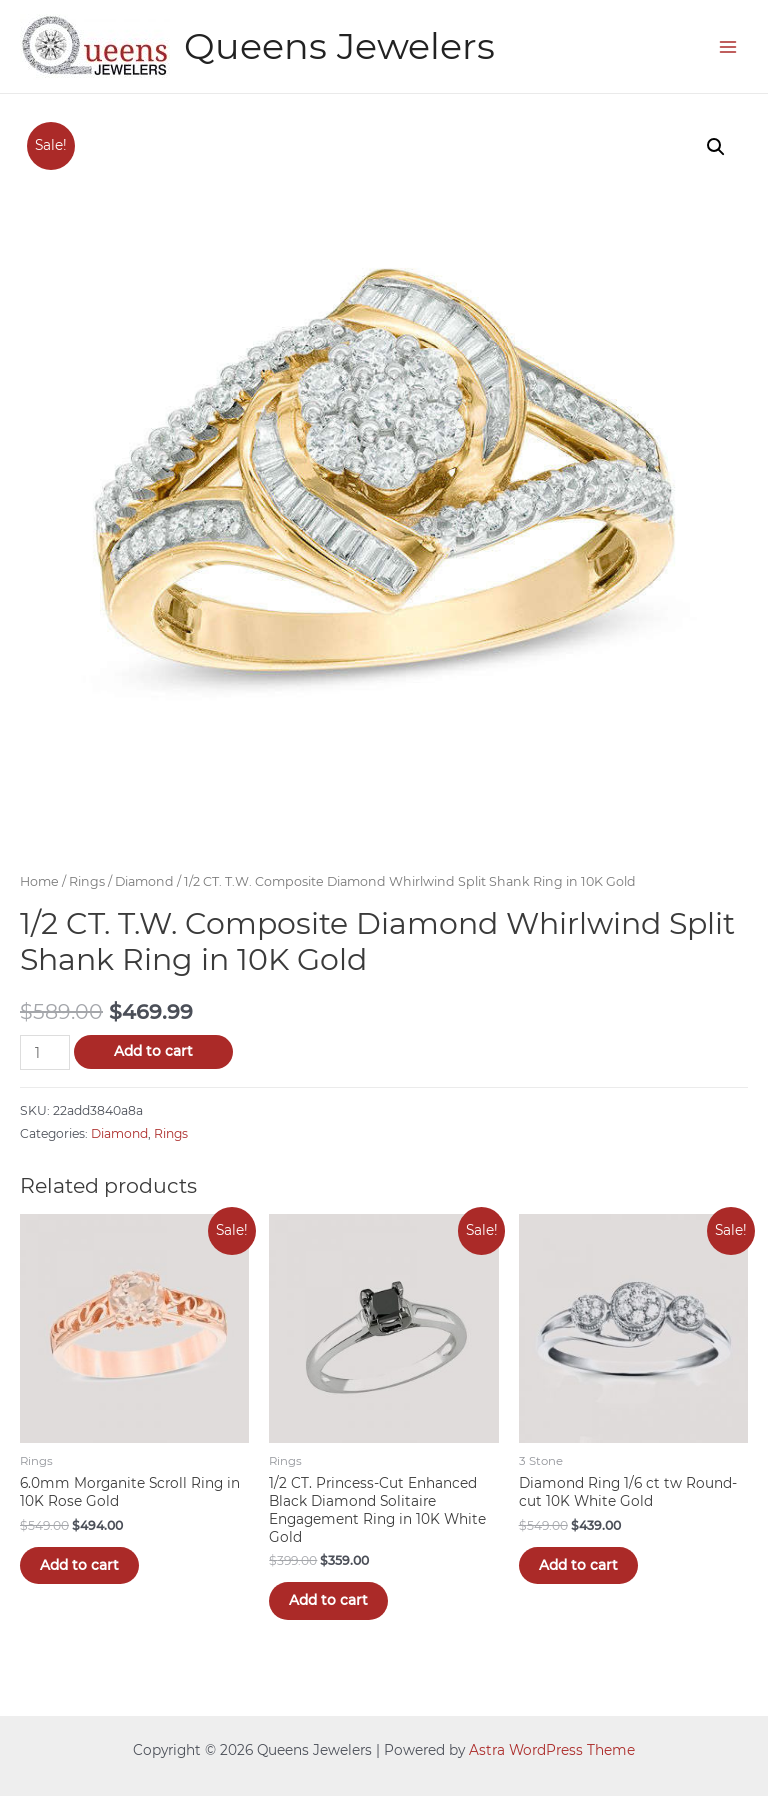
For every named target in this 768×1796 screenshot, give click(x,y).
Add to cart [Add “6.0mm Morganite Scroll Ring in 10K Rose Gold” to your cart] (79, 1565)
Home (39, 881)
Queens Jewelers (339, 46)
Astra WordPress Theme (552, 1750)
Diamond (144, 881)
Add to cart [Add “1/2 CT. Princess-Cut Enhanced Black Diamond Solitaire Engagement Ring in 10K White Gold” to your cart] (328, 1600)
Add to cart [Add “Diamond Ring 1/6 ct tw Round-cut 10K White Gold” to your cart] (578, 1565)
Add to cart (153, 1051)
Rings (87, 881)
